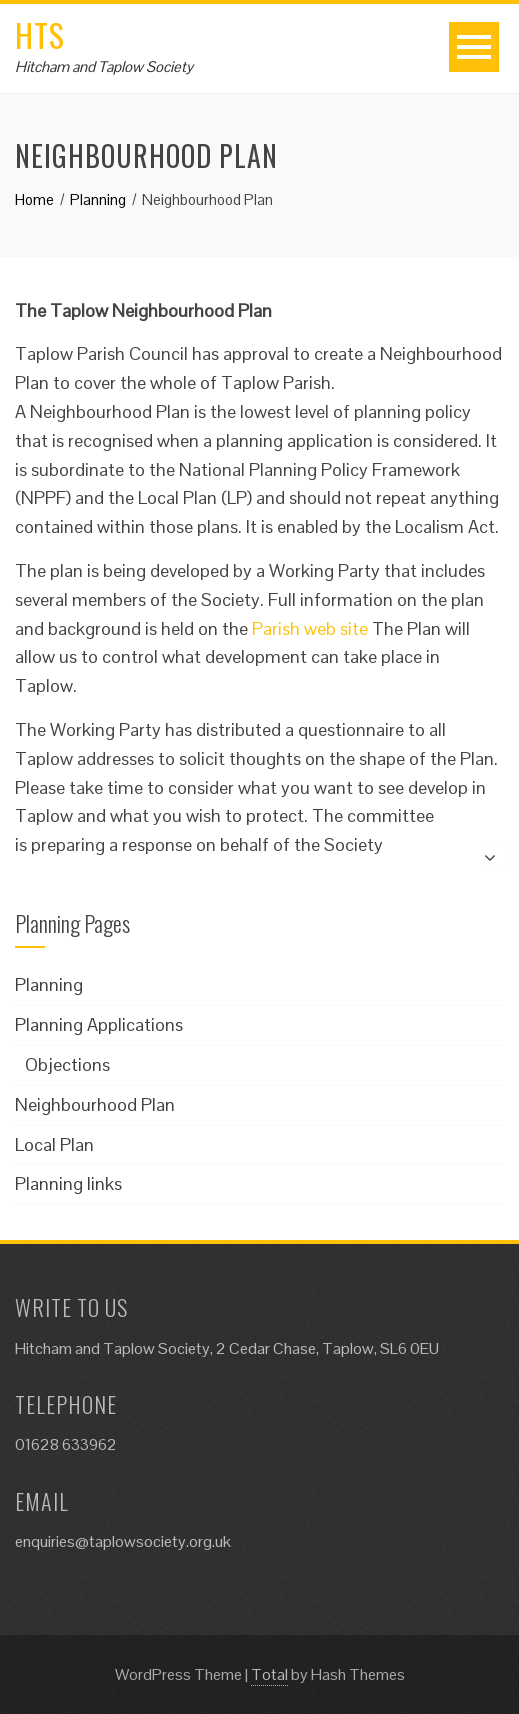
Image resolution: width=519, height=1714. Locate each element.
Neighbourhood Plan (95, 1104)
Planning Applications (99, 1024)
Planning (49, 984)
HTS (40, 34)
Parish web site (310, 628)
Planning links (68, 1183)
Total (269, 1674)
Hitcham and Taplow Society (104, 66)
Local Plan (54, 1144)
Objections (67, 1064)
